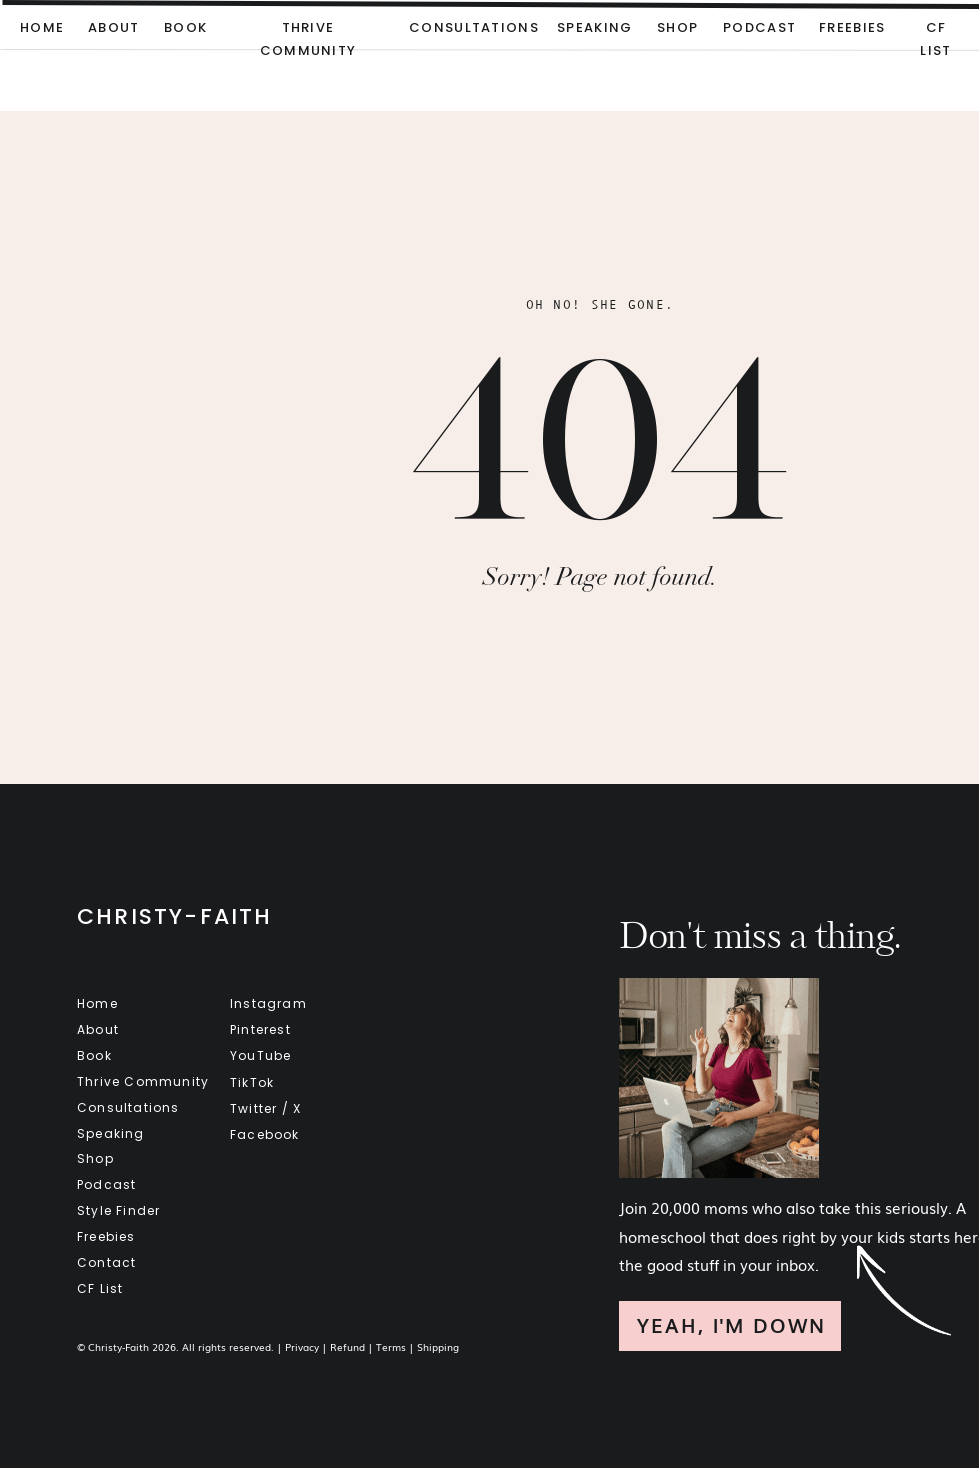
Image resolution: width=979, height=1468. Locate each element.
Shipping (438, 1346)
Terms (391, 1346)
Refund (347, 1346)
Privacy (302, 1346)
